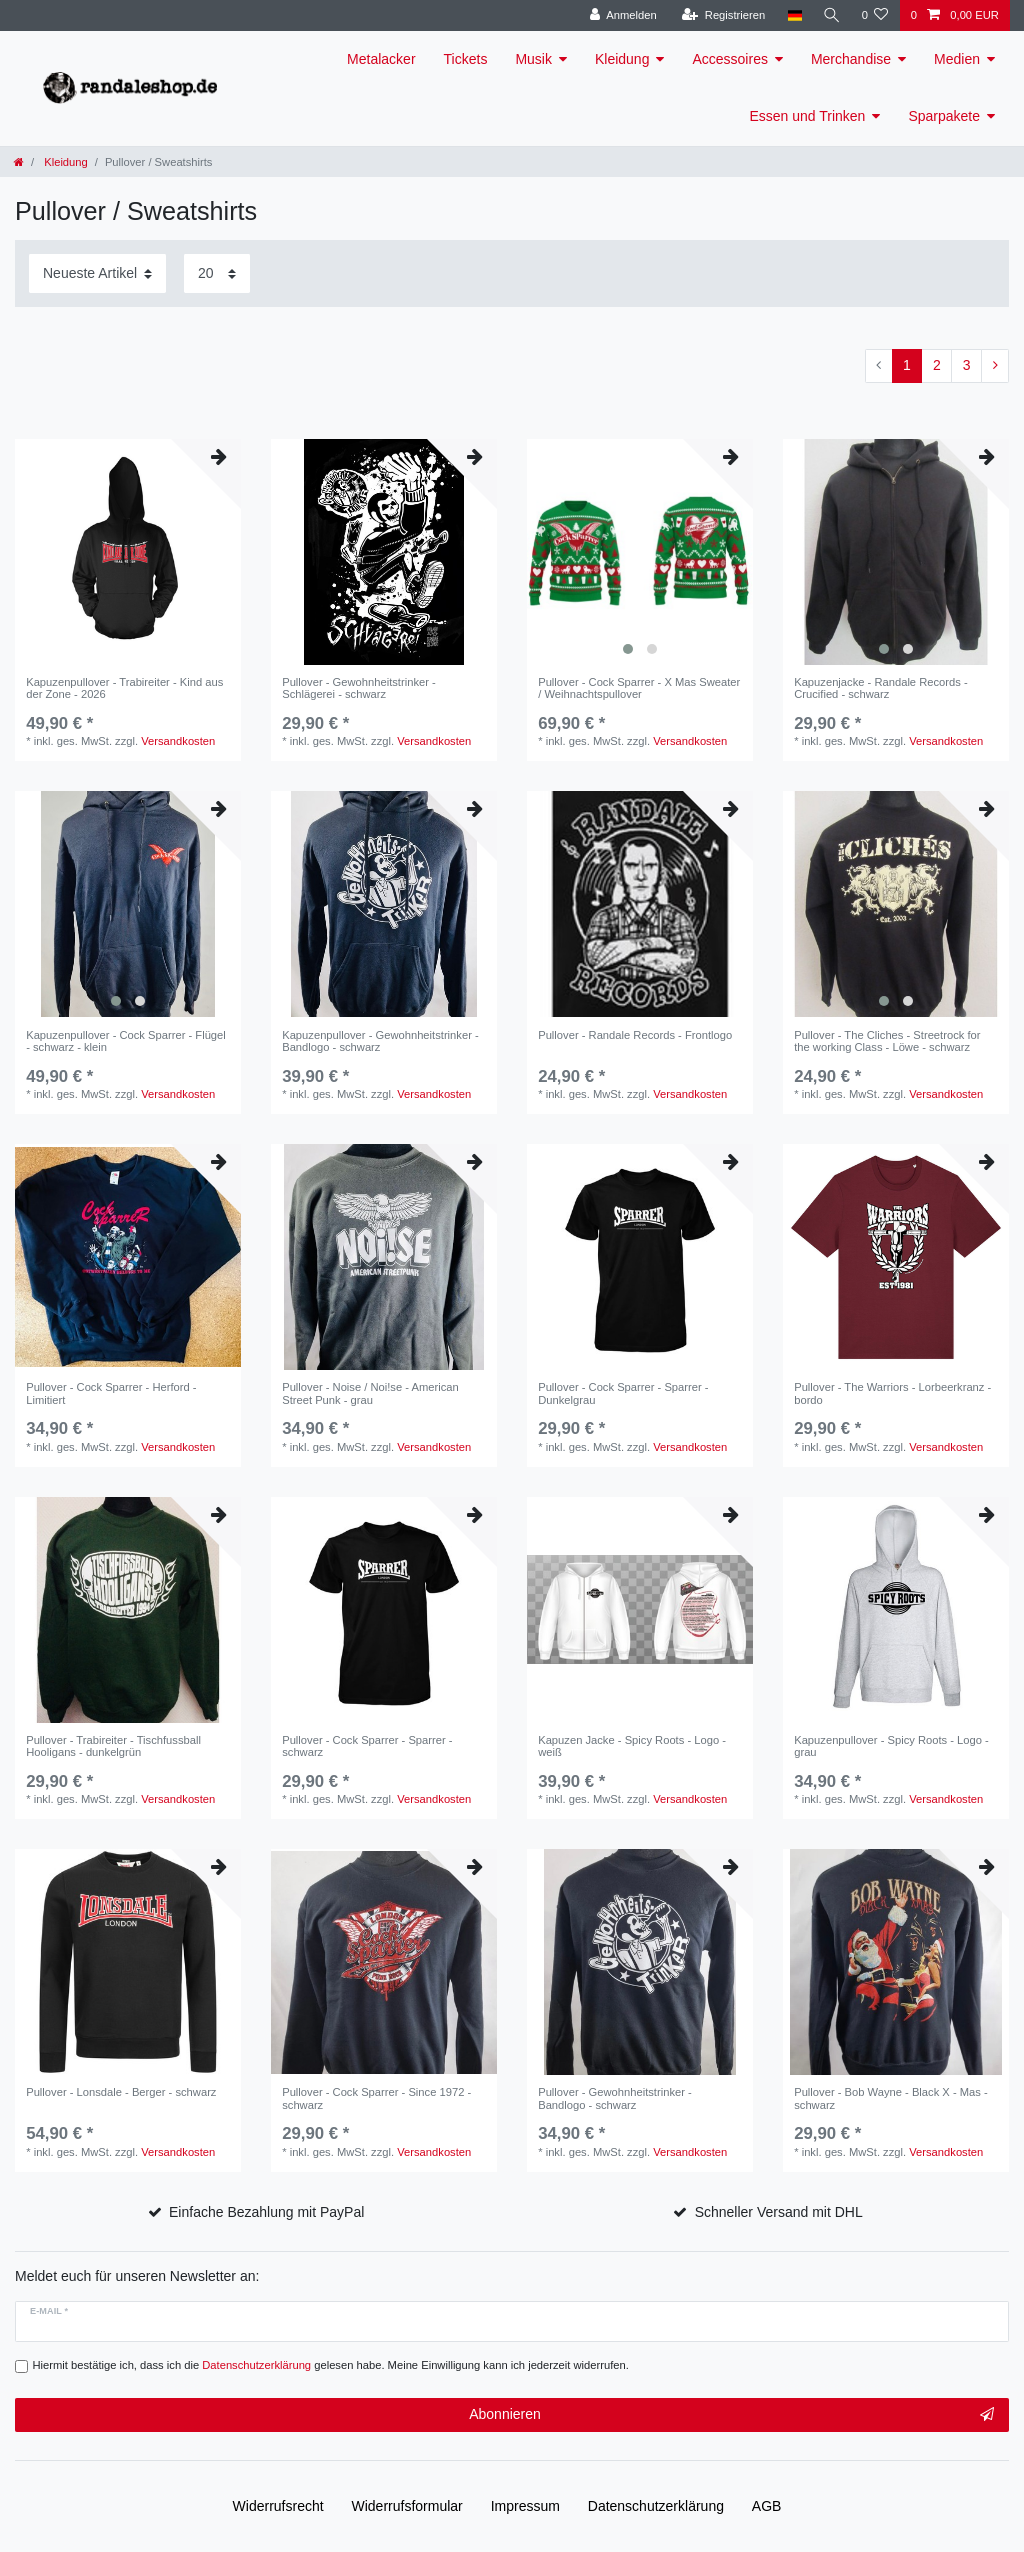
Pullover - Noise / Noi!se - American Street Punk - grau (370, 1393)
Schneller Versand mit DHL (779, 2212)
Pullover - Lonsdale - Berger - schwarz (121, 2092)
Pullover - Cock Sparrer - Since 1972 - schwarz (376, 2098)
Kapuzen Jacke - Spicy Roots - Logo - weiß (632, 1746)
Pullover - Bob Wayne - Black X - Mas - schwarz (891, 2098)
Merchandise (851, 59)
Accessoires (729, 59)
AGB (767, 2506)
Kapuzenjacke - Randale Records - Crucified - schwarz (881, 688)
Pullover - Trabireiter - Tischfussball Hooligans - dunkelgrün (113, 1746)
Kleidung (622, 59)
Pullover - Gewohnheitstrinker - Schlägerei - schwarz (359, 688)
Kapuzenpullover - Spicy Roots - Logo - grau (891, 1746)
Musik (533, 59)
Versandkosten (178, 741)
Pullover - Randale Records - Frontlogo (635, 1035)
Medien (957, 59)
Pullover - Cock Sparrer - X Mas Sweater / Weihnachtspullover (639, 688)
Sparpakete (944, 116)
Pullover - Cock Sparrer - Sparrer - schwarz (367, 1746)
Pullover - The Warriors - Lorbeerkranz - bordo (892, 1393)
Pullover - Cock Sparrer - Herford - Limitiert (111, 1393)
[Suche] (830, 15)
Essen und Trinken (807, 116)
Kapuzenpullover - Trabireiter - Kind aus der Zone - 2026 (124, 688)
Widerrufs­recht (278, 2506)
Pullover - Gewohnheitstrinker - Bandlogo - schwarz (615, 2098)
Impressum (525, 2506)
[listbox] (640, 552)
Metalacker (381, 59)
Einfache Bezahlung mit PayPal (266, 2212)
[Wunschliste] (874, 15)
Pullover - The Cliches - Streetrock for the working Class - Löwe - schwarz (887, 1041)
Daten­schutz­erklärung (656, 2506)
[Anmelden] (620, 15)
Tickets (466, 59)
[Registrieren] (720, 15)
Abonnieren (731, 2415)
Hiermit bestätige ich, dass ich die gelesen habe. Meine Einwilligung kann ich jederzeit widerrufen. (331, 2365)
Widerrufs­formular (407, 2506)
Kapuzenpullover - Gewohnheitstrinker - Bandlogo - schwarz (380, 1041)
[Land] (791, 15)
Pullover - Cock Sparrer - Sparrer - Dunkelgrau (623, 1393)
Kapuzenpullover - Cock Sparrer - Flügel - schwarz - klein (126, 1041)
